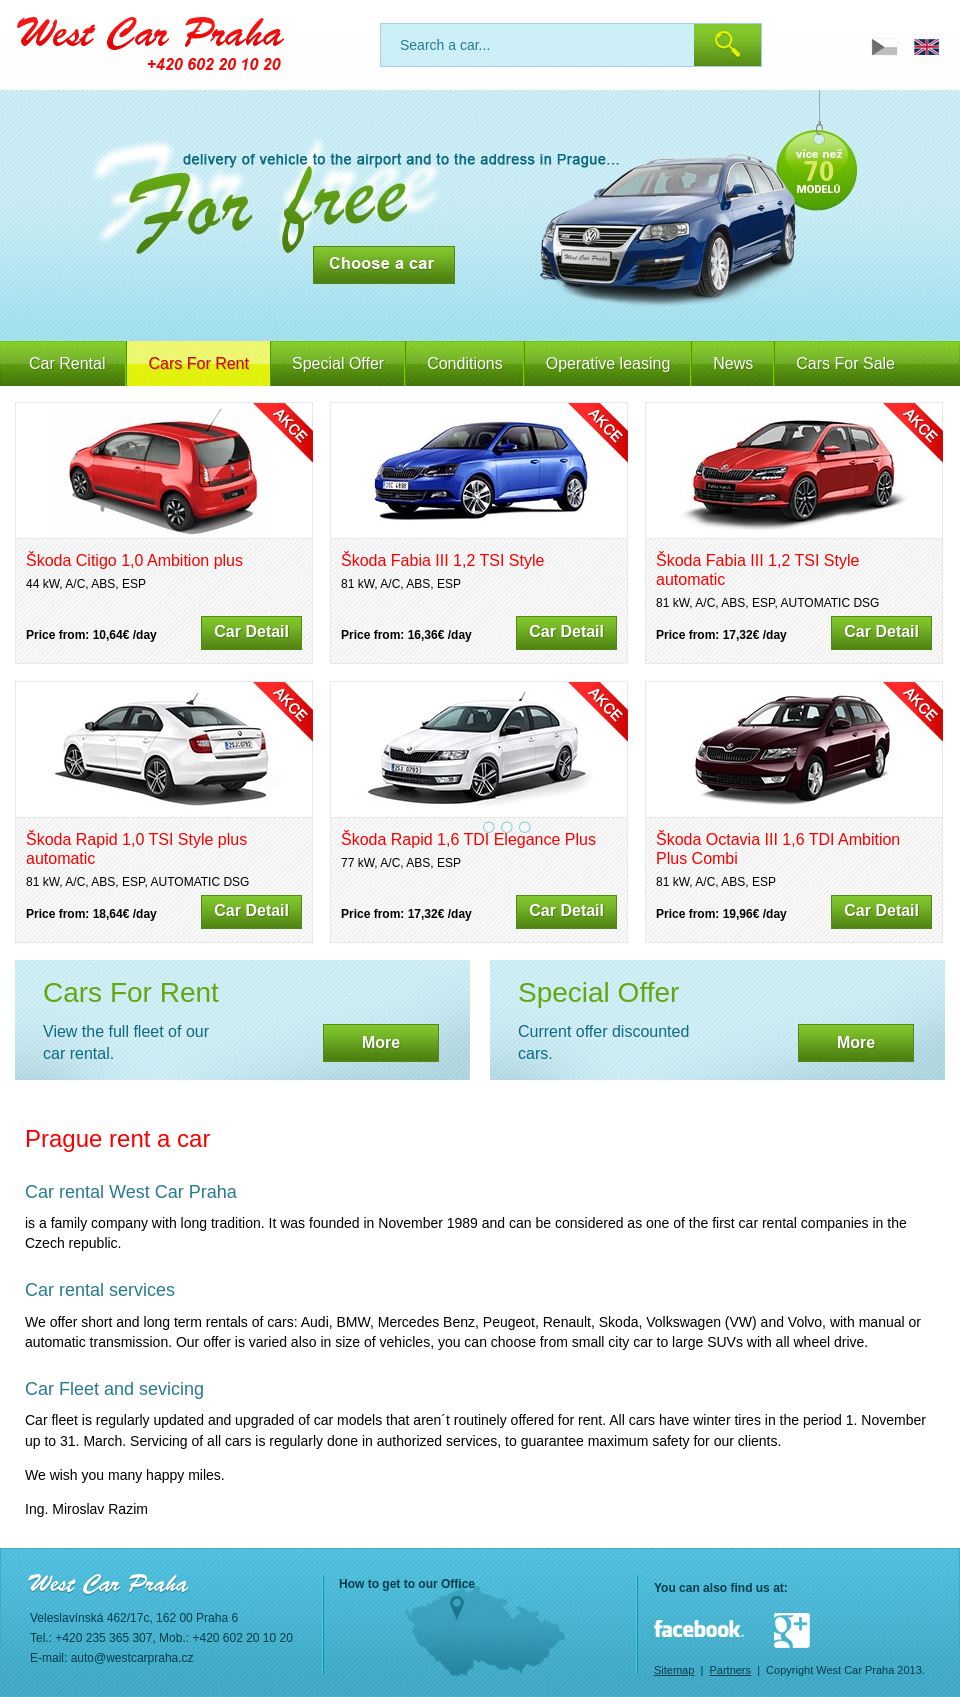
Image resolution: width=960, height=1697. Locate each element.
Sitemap (674, 1670)
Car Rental (67, 363)
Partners (730, 1670)
